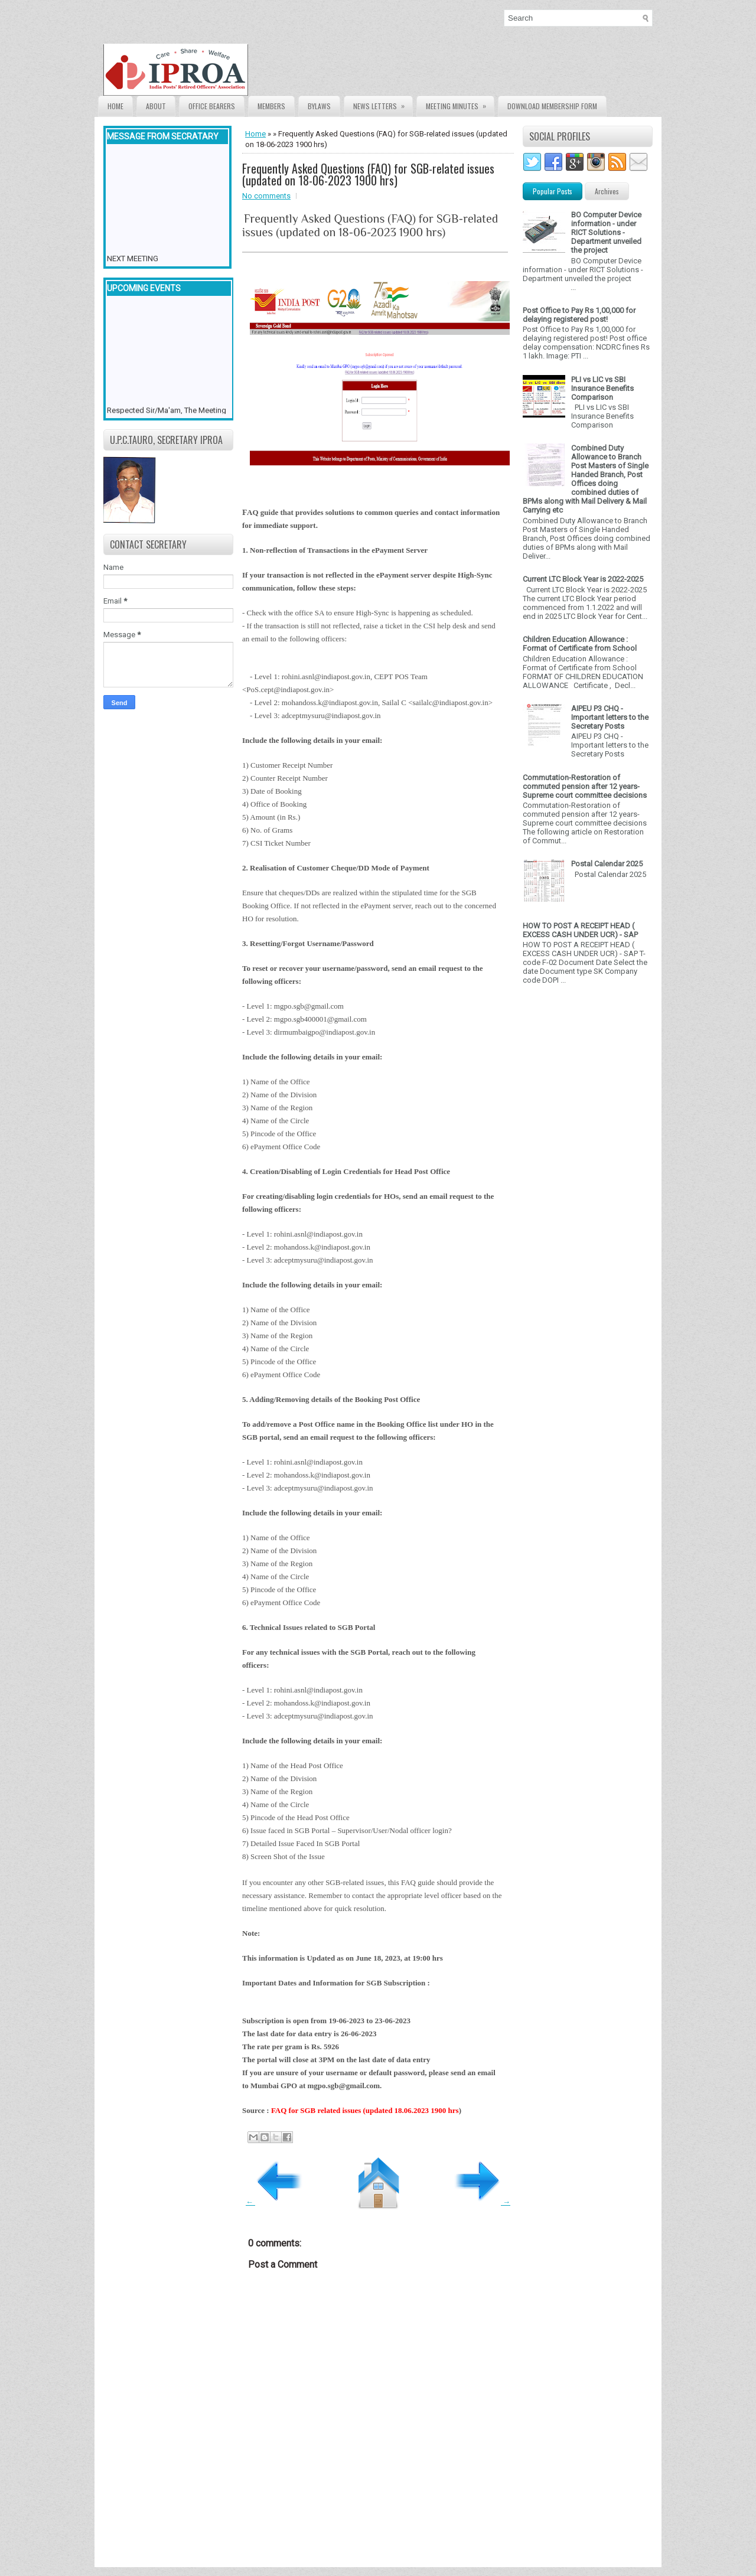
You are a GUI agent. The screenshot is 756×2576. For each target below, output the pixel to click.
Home (115, 106)
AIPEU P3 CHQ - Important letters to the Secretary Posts (610, 717)
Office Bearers (211, 106)
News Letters (382, 103)
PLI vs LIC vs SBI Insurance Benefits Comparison (602, 388)
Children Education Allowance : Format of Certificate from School (580, 644)
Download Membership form (552, 106)
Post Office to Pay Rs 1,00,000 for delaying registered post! (579, 315)
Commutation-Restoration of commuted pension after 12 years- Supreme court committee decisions (585, 786)
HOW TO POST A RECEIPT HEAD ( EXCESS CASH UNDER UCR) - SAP (580, 930)
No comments (266, 195)
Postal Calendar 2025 (607, 863)
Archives (607, 191)
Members (271, 106)
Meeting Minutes (460, 103)
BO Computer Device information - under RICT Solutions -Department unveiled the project (606, 232)
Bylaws (319, 106)
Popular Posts (552, 191)
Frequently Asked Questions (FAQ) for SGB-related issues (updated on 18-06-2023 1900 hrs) (368, 174)
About (156, 106)
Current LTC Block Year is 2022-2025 (583, 579)
